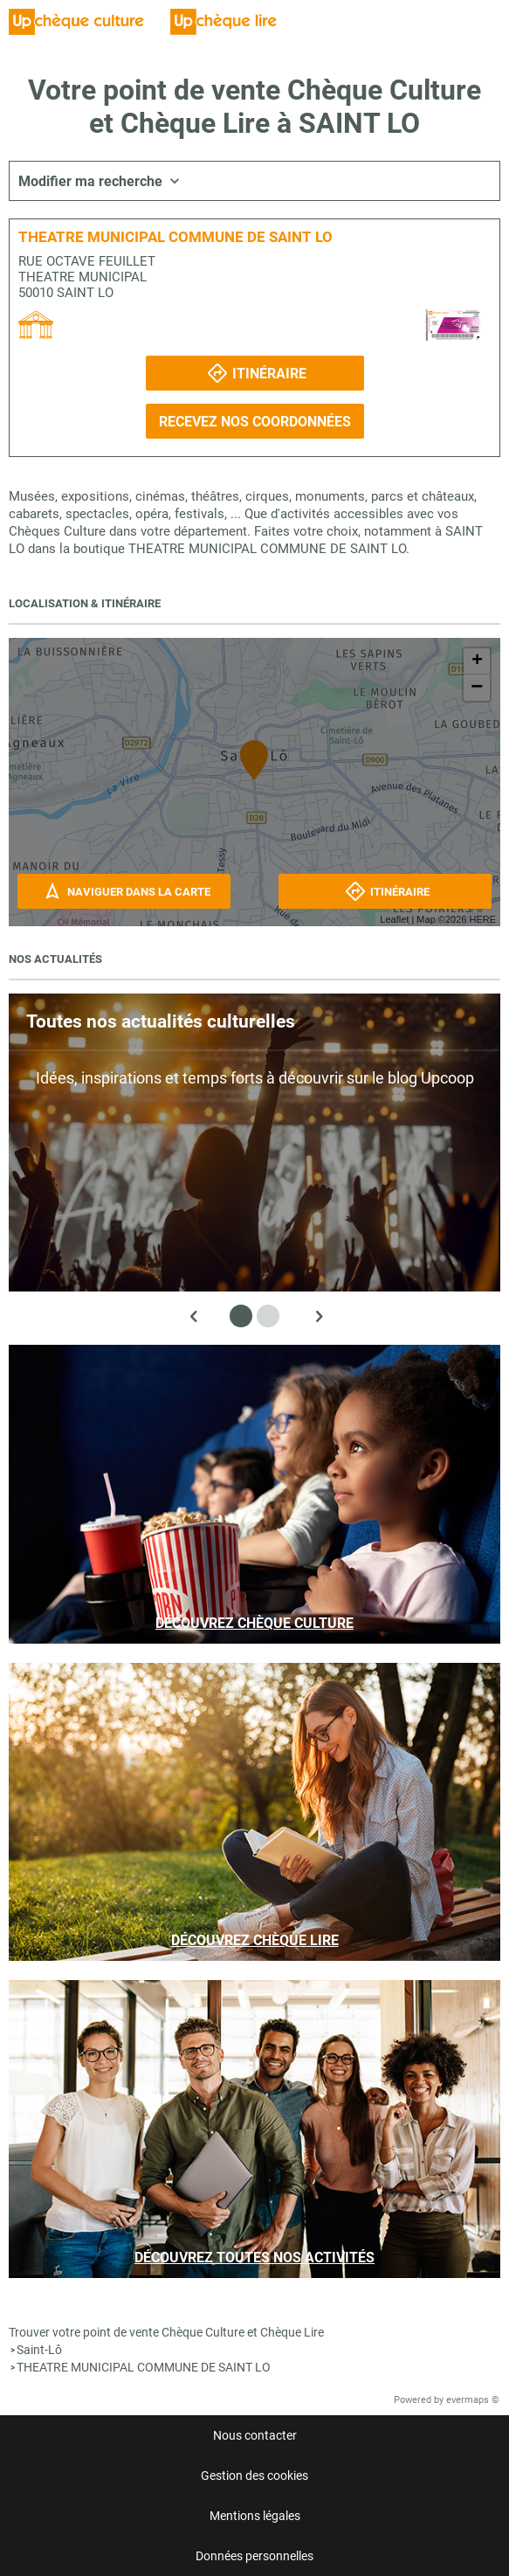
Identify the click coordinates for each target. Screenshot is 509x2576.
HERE (482, 919)
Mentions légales (255, 2516)
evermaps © (472, 2400)
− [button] (477, 688)
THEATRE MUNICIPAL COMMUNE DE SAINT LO (144, 2367)
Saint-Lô (39, 2350)
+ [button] (477, 661)
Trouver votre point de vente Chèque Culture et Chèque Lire (166, 2332)
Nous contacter (255, 2435)
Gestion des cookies (254, 2476)
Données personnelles (254, 2556)
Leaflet (394, 919)
